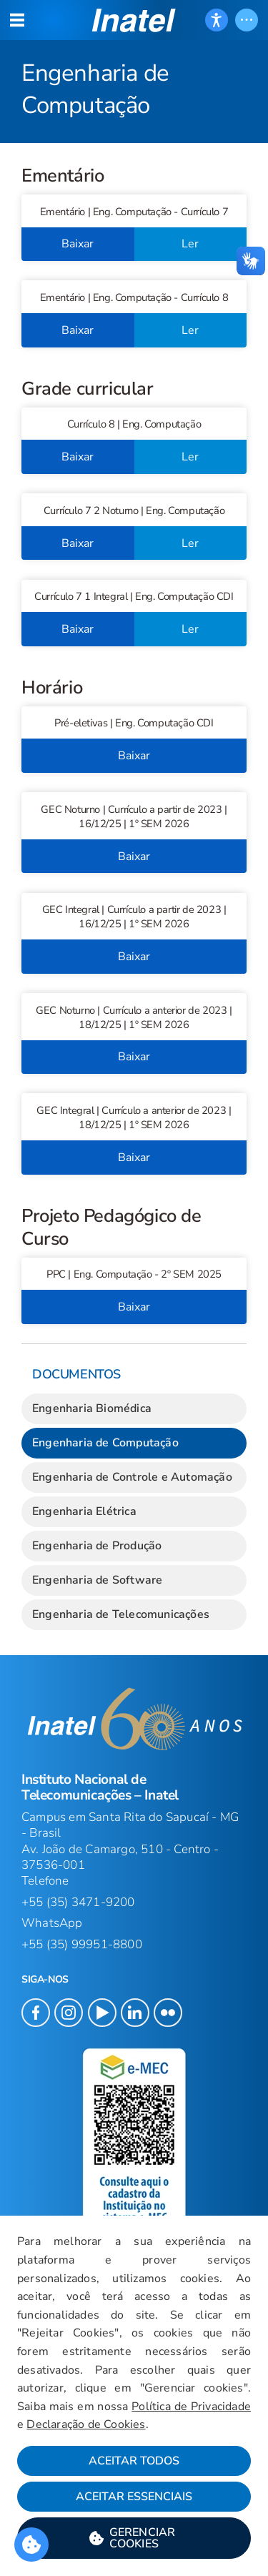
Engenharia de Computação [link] (105, 1443)
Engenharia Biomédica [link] (92, 1408)
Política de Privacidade (191, 2406)
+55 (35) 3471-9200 (78, 1902)
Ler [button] (190, 244)
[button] (134, 20)
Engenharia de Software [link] (97, 1580)
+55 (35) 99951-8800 (81, 1944)
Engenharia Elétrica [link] (84, 1511)
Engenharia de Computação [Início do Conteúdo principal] (95, 89)
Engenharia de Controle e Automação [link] (132, 1477)
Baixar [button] (77, 244)
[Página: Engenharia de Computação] (134, 71)
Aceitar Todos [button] (134, 2461)
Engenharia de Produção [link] (97, 1546)
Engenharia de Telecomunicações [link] (120, 1614)
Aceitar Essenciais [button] (134, 2497)
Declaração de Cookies (85, 2424)
